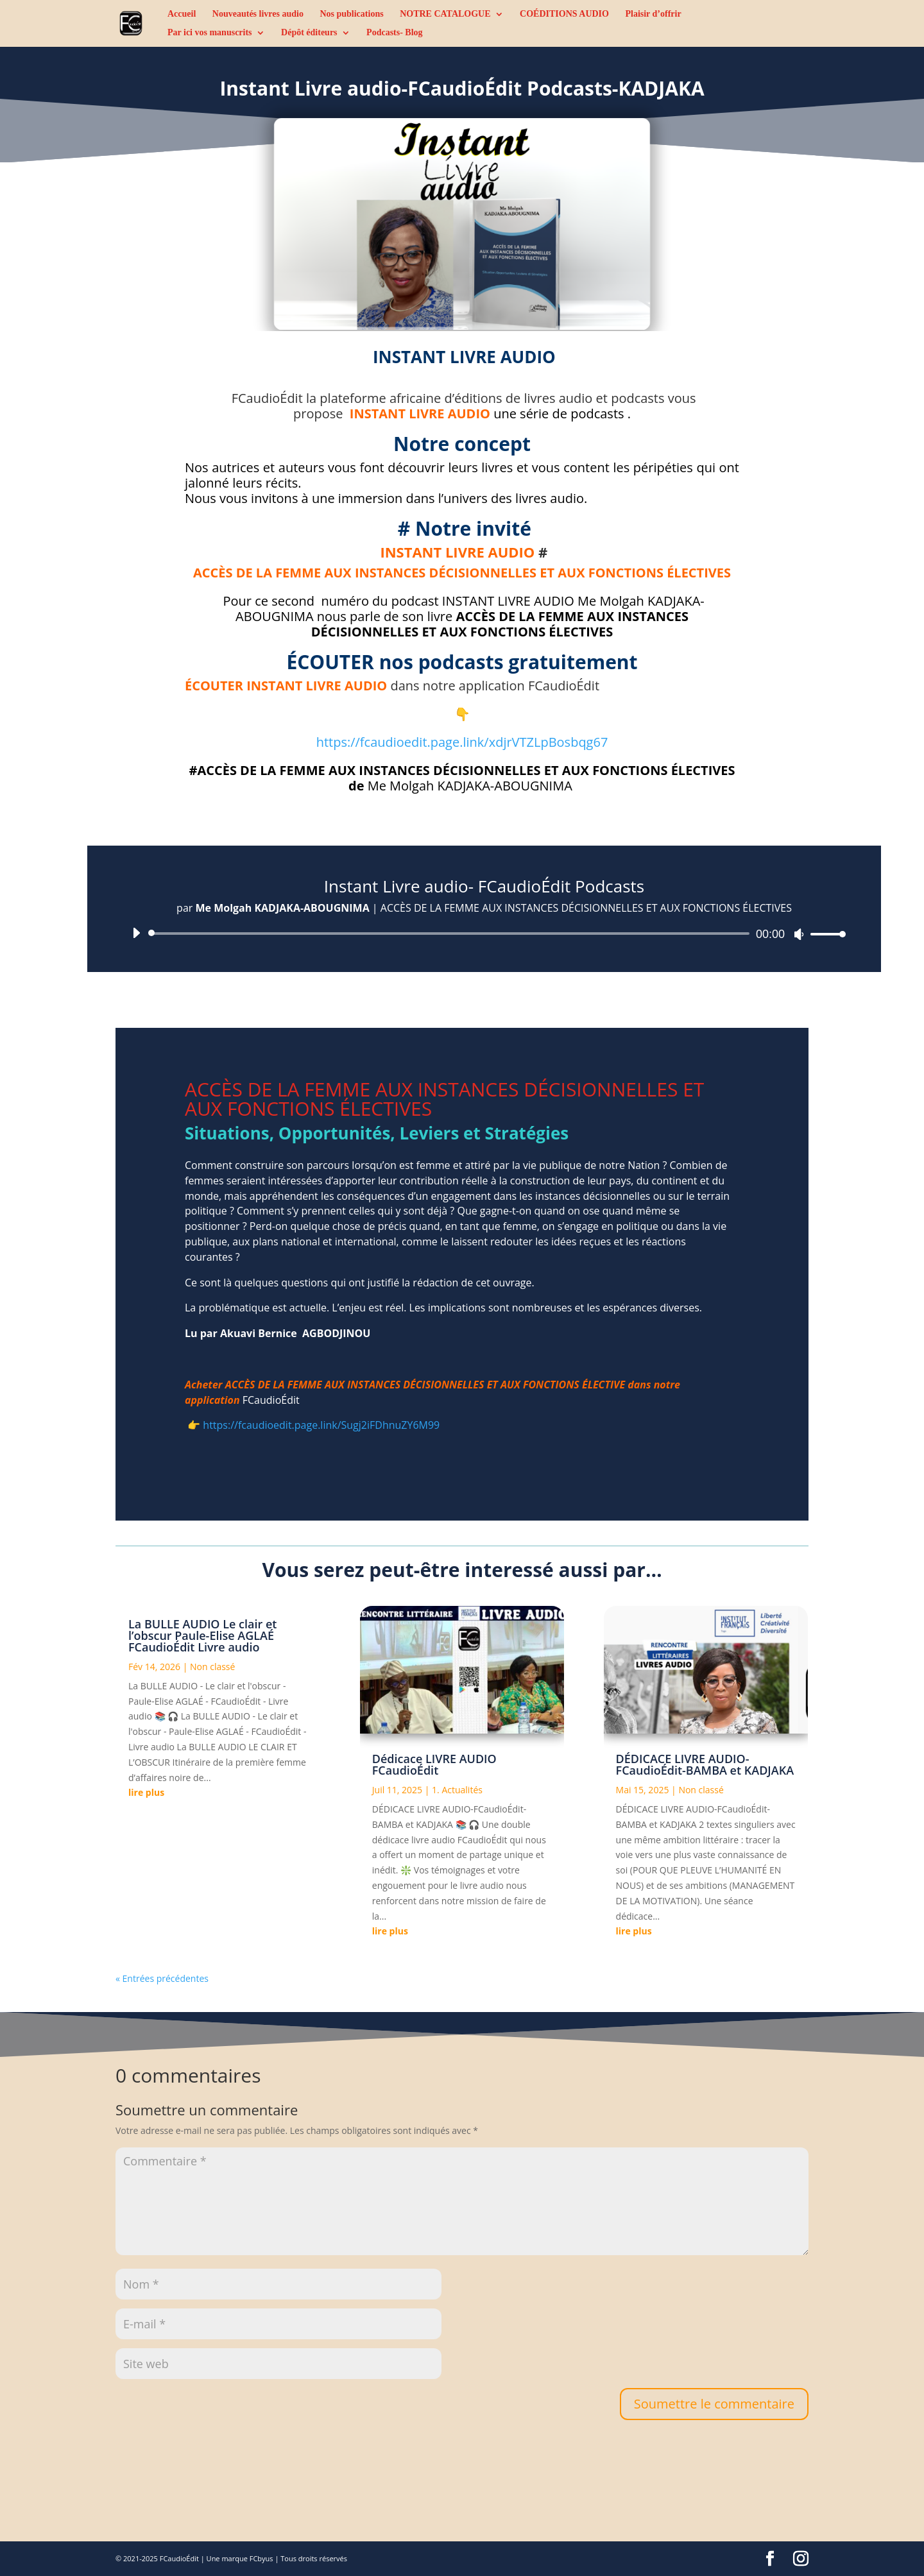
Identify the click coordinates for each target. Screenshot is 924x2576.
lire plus (146, 1792)
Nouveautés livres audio (258, 14)
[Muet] (799, 934)
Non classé (212, 1666)
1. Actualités (457, 1790)
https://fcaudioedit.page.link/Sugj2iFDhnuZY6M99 (321, 1425)
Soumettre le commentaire (714, 2403)
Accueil (181, 14)
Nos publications (351, 14)
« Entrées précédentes (162, 1978)
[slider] (451, 933)
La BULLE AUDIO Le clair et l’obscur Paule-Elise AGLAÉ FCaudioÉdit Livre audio (202, 1635)
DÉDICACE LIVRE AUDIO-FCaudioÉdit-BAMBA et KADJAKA (705, 1764)
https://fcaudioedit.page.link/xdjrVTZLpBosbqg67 (462, 742)
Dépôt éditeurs (309, 32)
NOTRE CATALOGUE (445, 14)
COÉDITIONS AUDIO (564, 14)
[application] (484, 933)
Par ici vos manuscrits (209, 32)
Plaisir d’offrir (653, 14)
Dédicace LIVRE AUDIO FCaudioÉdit (434, 1764)
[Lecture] (136, 933)
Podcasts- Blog (394, 32)
